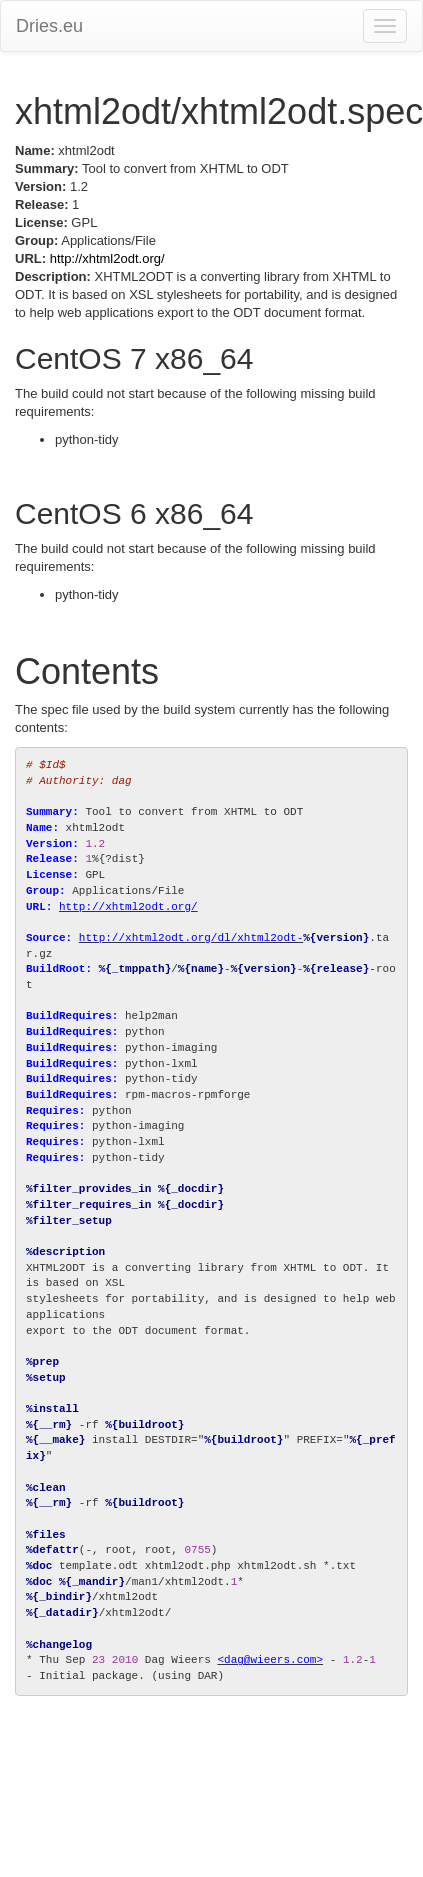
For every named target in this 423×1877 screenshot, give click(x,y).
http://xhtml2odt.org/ (107, 258)
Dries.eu (49, 26)
